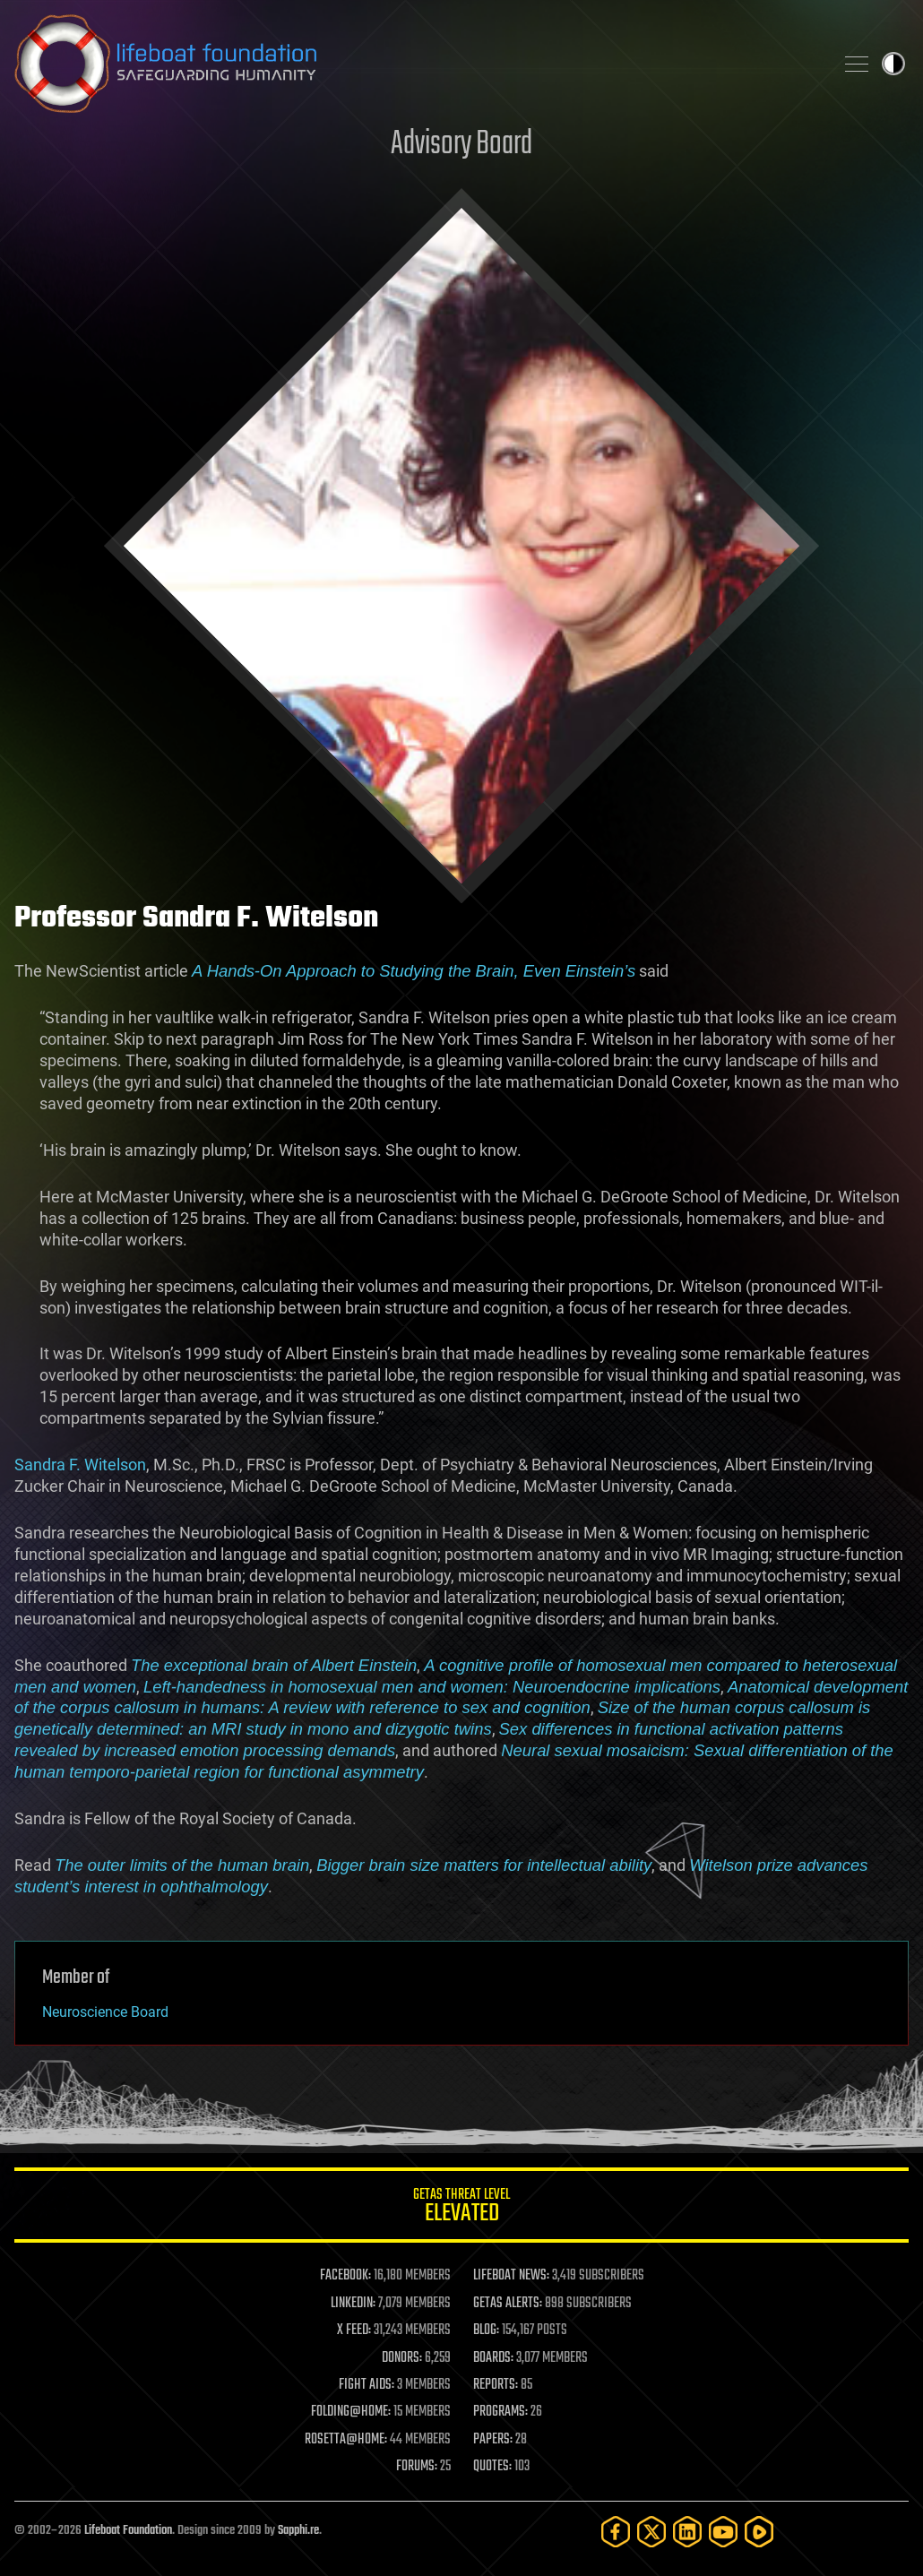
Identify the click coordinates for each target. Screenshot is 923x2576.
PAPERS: (493, 2439)
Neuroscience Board (105, 2011)
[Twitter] (651, 2531)
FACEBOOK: (345, 2275)
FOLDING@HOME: (351, 2412)
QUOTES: (492, 2466)
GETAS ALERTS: (507, 2303)
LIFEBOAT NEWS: (511, 2275)
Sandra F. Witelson (80, 1464)
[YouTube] (723, 2531)
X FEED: (354, 2330)
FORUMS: (416, 2466)
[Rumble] (759, 2531)
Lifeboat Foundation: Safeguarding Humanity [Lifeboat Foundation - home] (416, 63)
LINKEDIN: (353, 2303)
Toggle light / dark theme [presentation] (893, 63)
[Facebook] (615, 2531)
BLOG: (486, 2330)
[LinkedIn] (687, 2531)
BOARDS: (493, 2358)
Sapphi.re (298, 2530)
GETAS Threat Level (461, 2208)
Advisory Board (461, 144)
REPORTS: (495, 2385)
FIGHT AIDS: (366, 2385)
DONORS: (402, 2358)
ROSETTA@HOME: (346, 2439)
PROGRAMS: (500, 2412)
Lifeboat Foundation (128, 2530)
